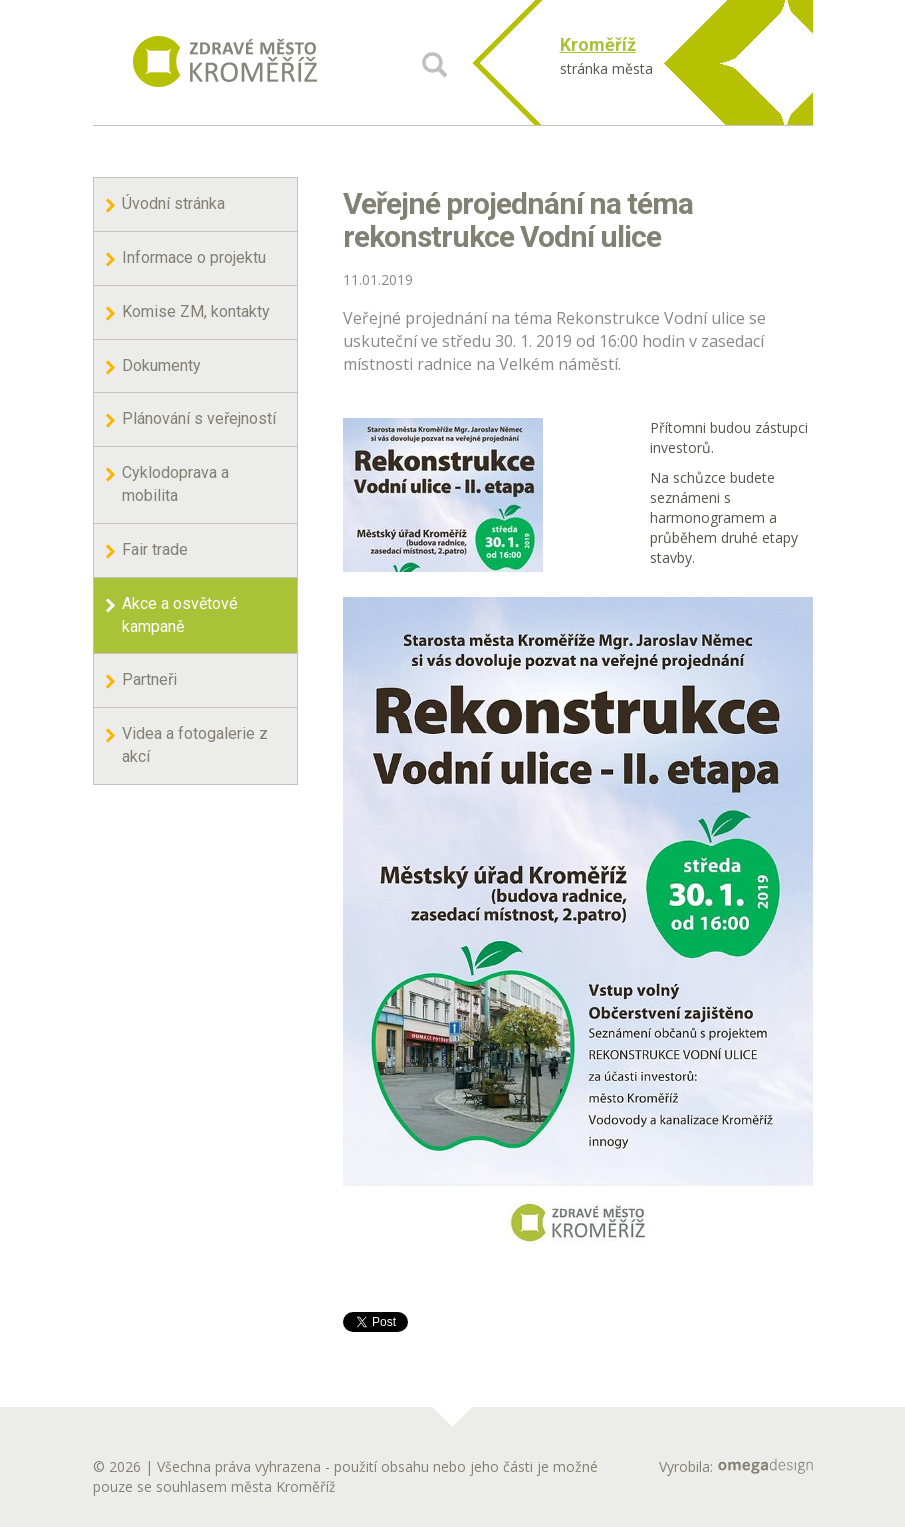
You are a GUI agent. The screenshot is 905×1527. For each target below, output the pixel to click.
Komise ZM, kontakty (196, 311)
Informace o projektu (194, 257)
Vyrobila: (736, 1466)
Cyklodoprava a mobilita (175, 484)
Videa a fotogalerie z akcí (195, 745)
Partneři (149, 679)
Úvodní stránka (173, 203)
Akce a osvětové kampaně (180, 615)
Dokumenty (161, 365)
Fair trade (155, 549)
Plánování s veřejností (199, 418)
